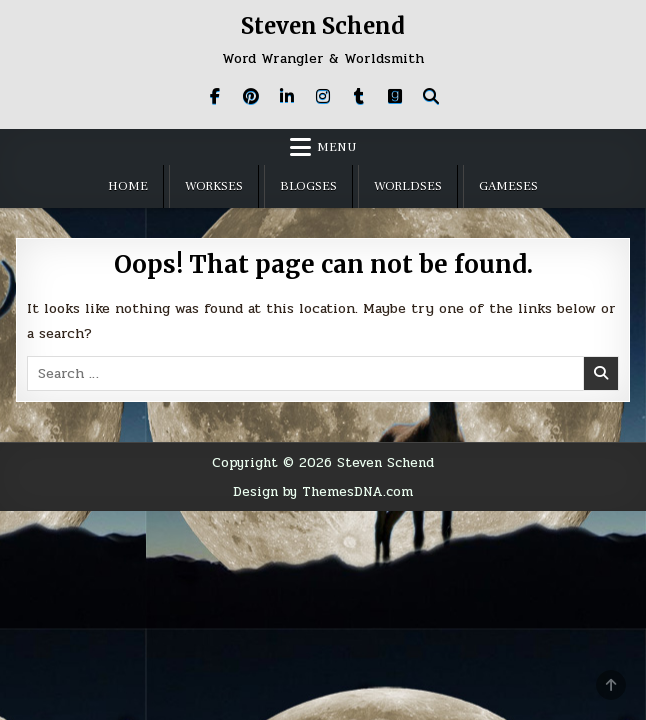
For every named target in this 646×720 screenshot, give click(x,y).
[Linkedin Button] (287, 96)
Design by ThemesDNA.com (323, 491)
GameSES (508, 186)
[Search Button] (431, 96)
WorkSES (214, 186)
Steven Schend (323, 26)
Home (128, 186)
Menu (337, 147)
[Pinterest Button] (251, 96)
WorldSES (408, 186)
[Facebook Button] (215, 96)
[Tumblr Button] (359, 96)
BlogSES (308, 186)
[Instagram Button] (323, 96)
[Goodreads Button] (395, 96)
